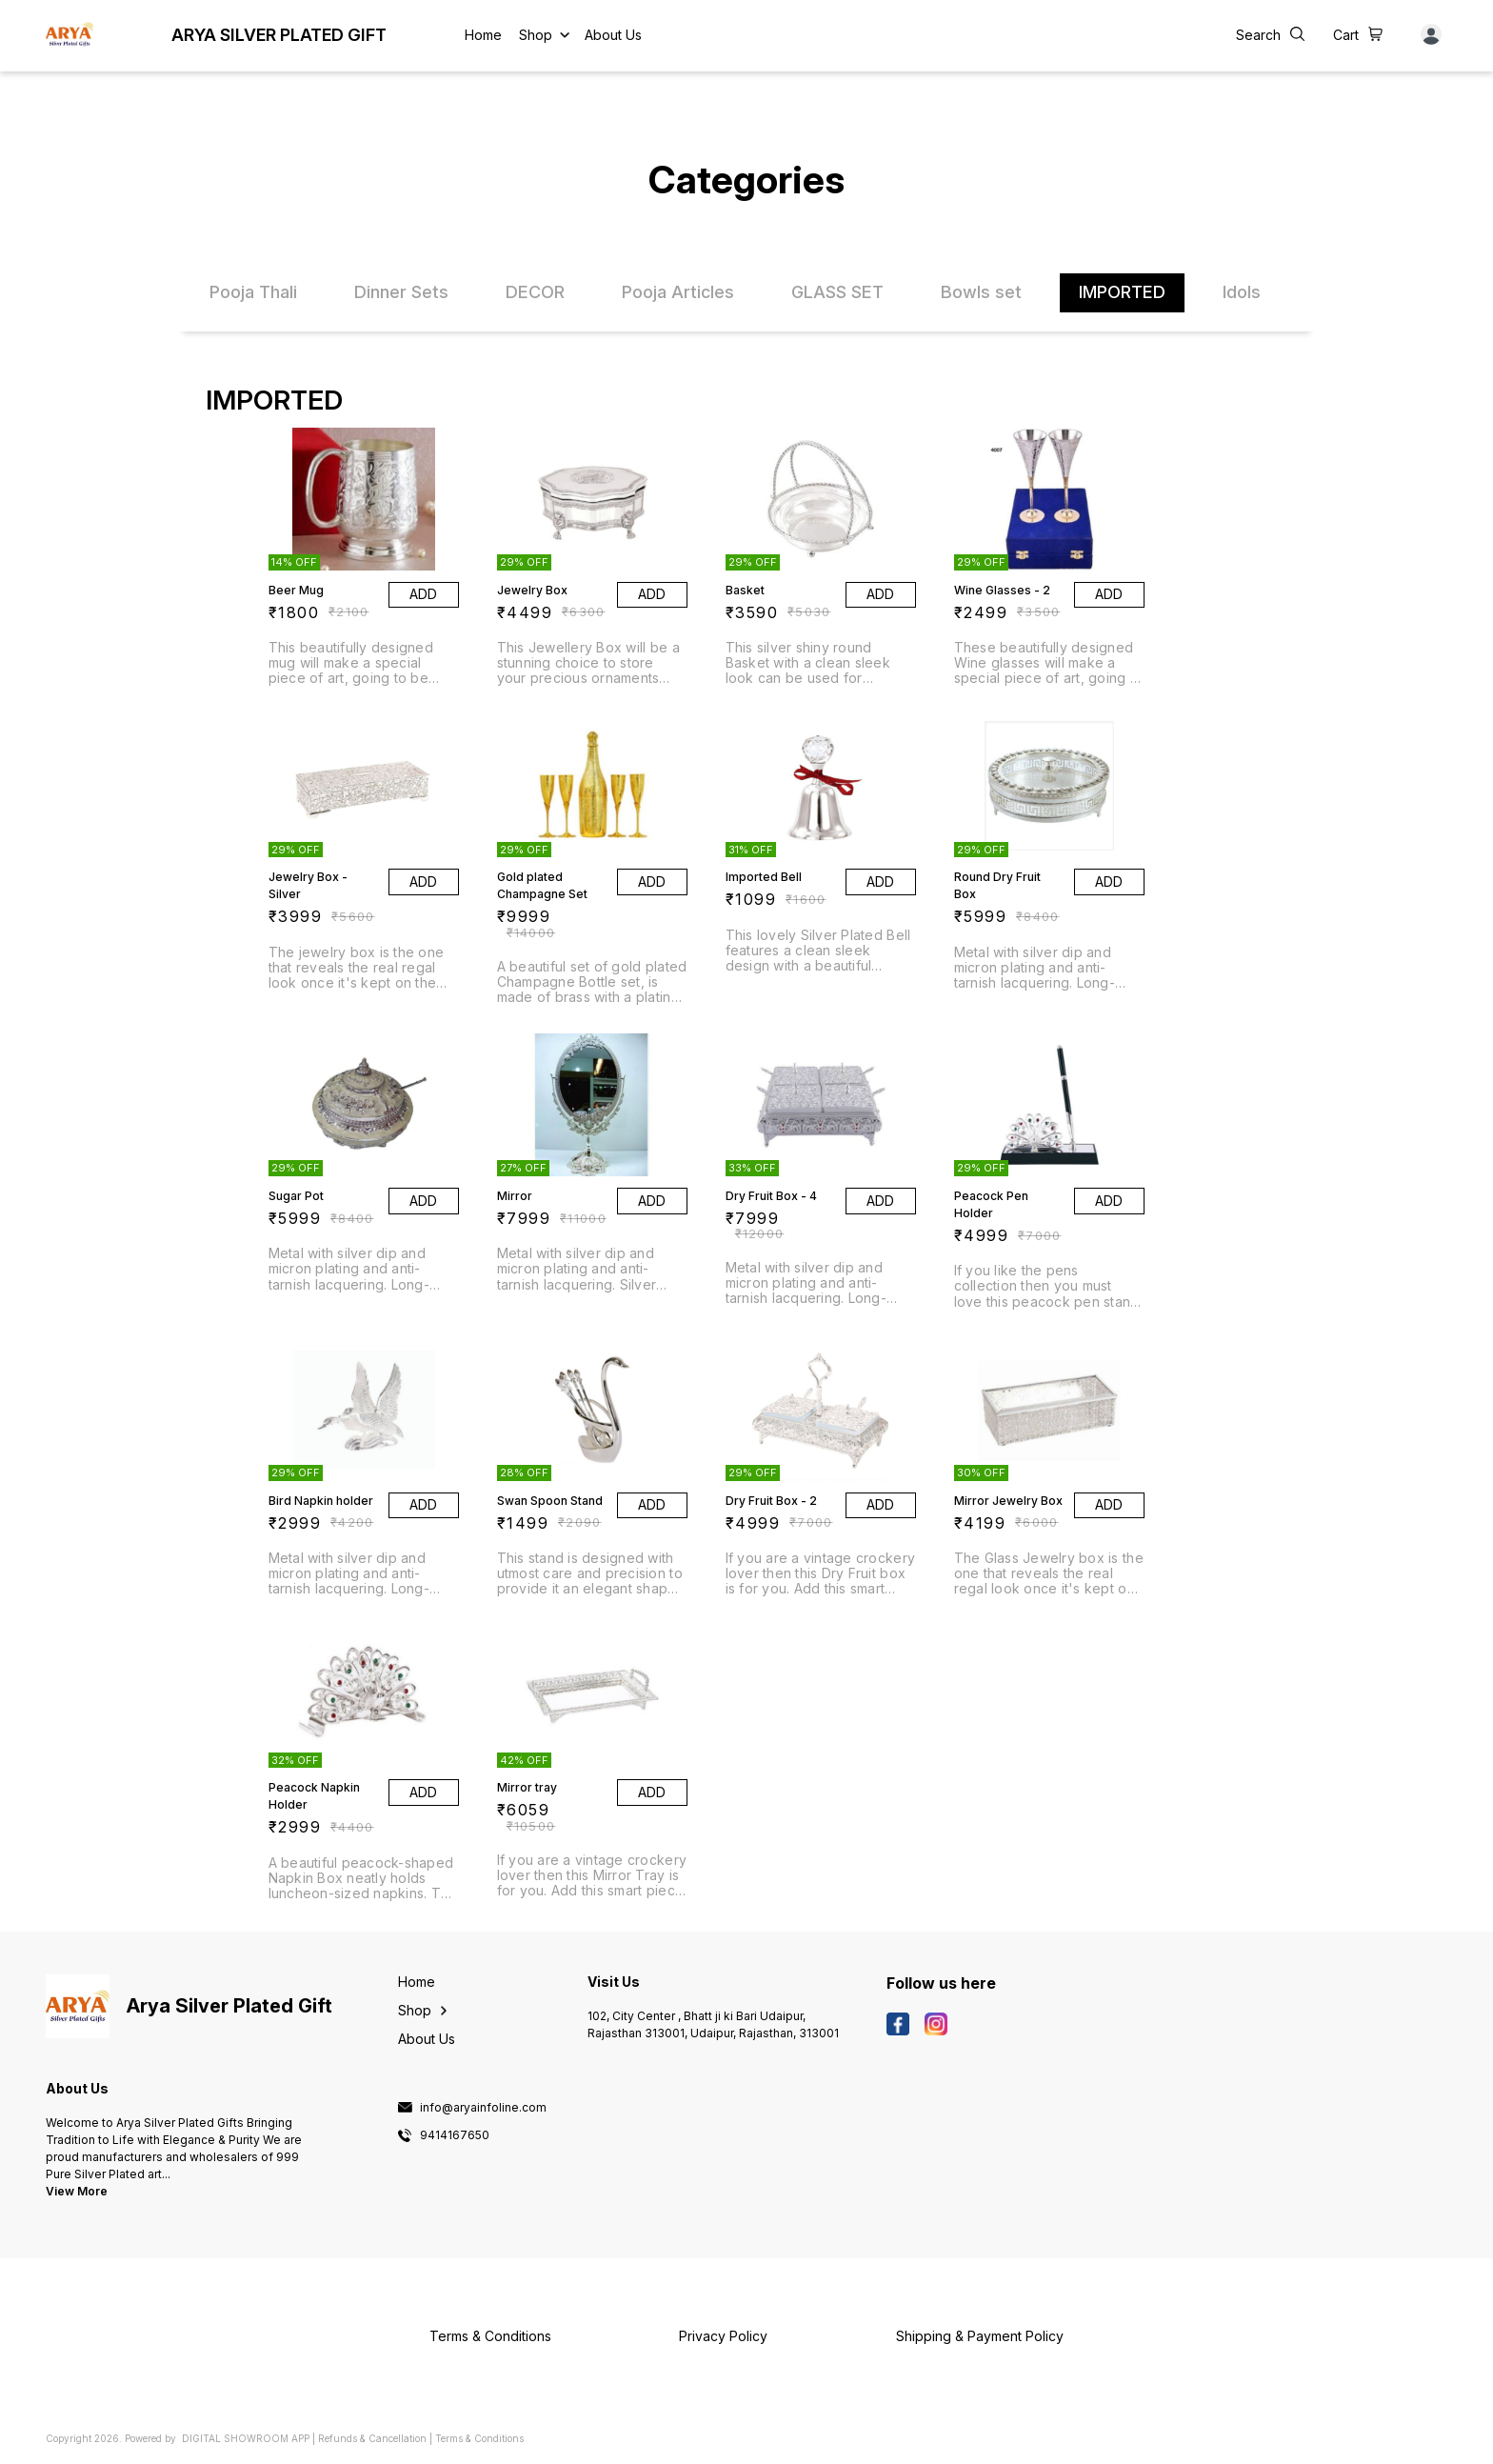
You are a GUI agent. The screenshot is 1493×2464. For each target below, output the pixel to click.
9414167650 (454, 2135)
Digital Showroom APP (245, 2438)
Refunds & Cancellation (372, 2438)
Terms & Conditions (479, 2438)
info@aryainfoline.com (483, 2107)
